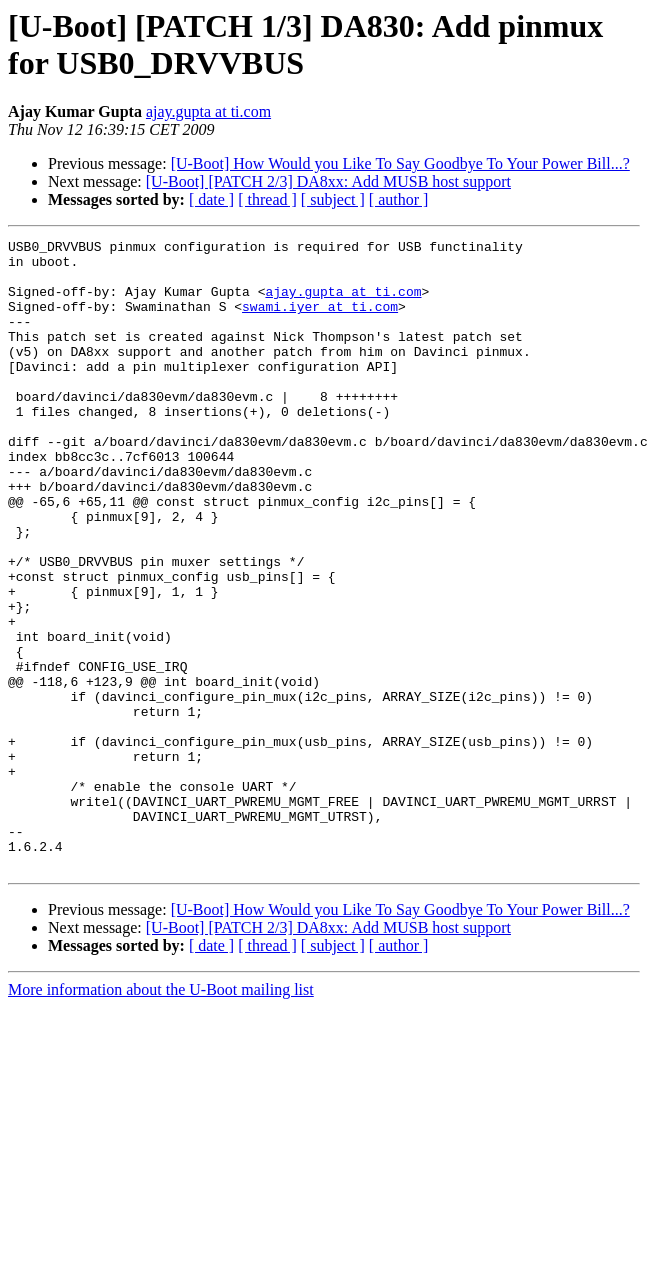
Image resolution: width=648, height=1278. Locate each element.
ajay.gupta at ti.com (208, 111)
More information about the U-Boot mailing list (161, 1115)
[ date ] (211, 199)
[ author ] (399, 199)
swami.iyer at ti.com (320, 321)
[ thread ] (267, 199)
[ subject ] (333, 199)
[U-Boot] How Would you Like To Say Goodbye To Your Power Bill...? (400, 163)
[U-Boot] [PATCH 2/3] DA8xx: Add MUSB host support (328, 181)
